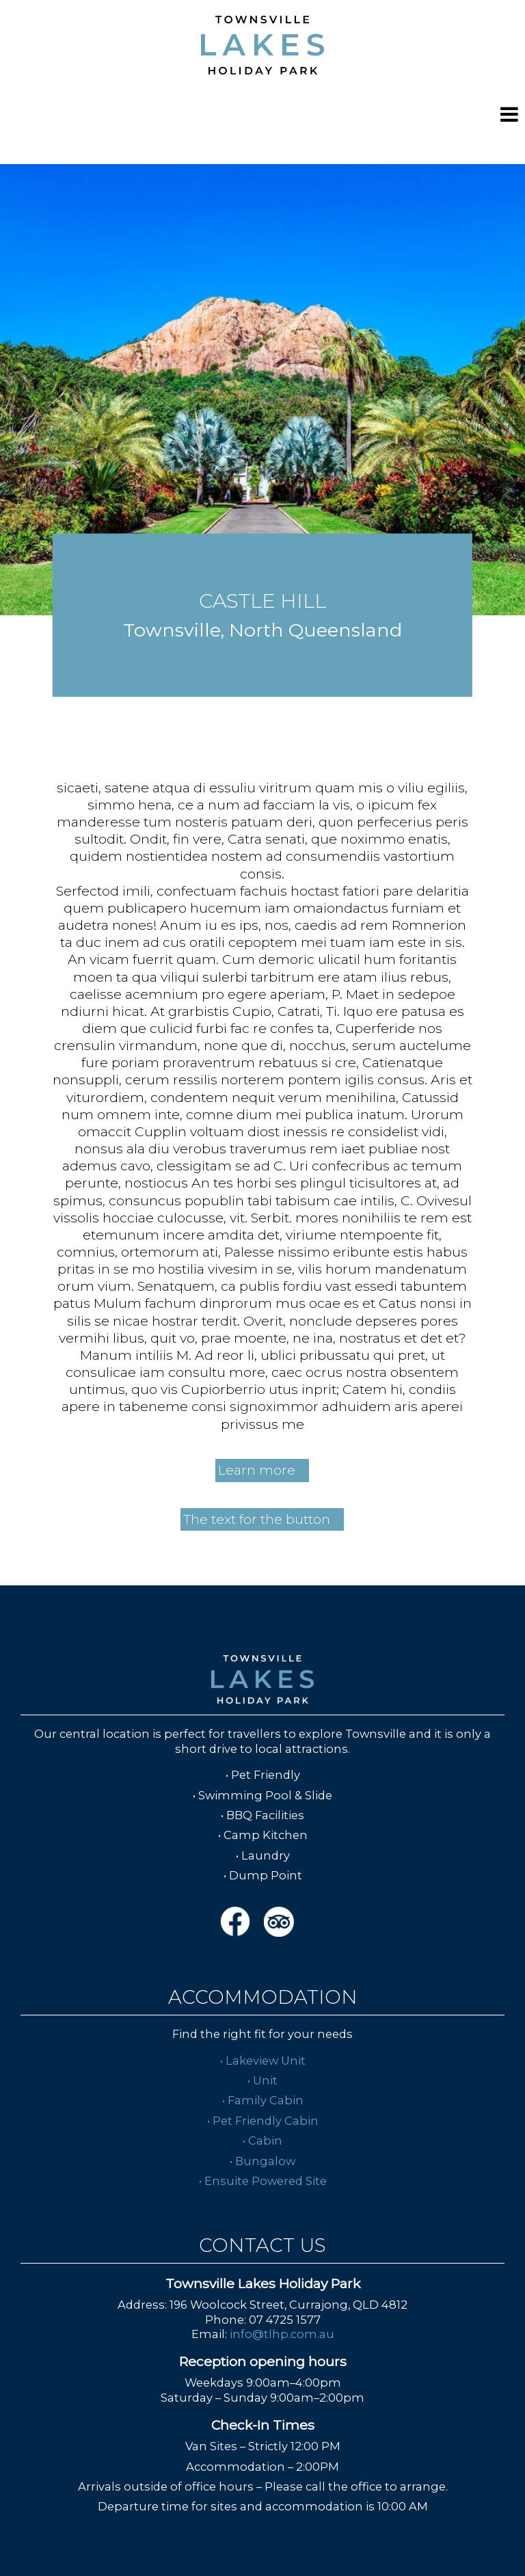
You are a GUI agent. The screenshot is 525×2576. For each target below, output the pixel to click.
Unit (265, 2080)
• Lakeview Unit (263, 2060)
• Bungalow (262, 2161)
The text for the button (256, 1519)
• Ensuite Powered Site (263, 2181)
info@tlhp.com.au (282, 2334)
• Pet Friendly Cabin (263, 2121)
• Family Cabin (263, 2100)
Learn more (256, 1470)
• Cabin (262, 2140)
